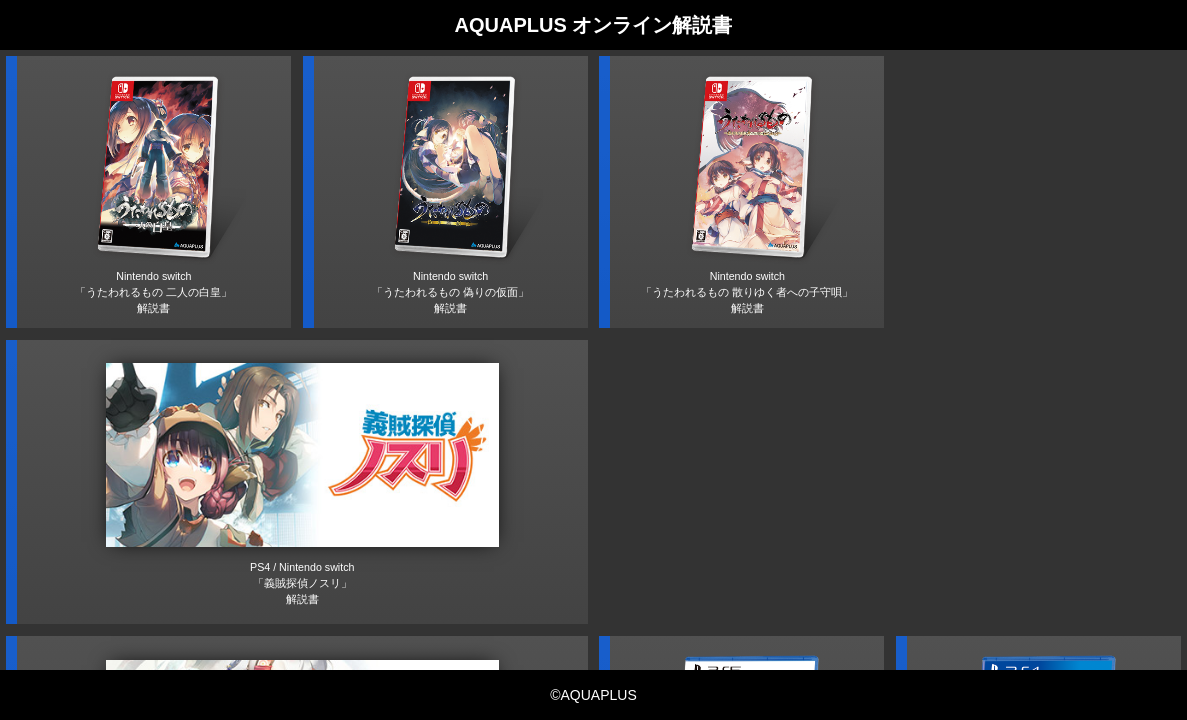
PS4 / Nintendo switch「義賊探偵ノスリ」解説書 (302, 484)
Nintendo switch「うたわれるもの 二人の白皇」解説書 (153, 190)
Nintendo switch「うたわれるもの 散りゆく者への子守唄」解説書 (747, 190)
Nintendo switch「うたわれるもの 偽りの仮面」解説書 (450, 190)
